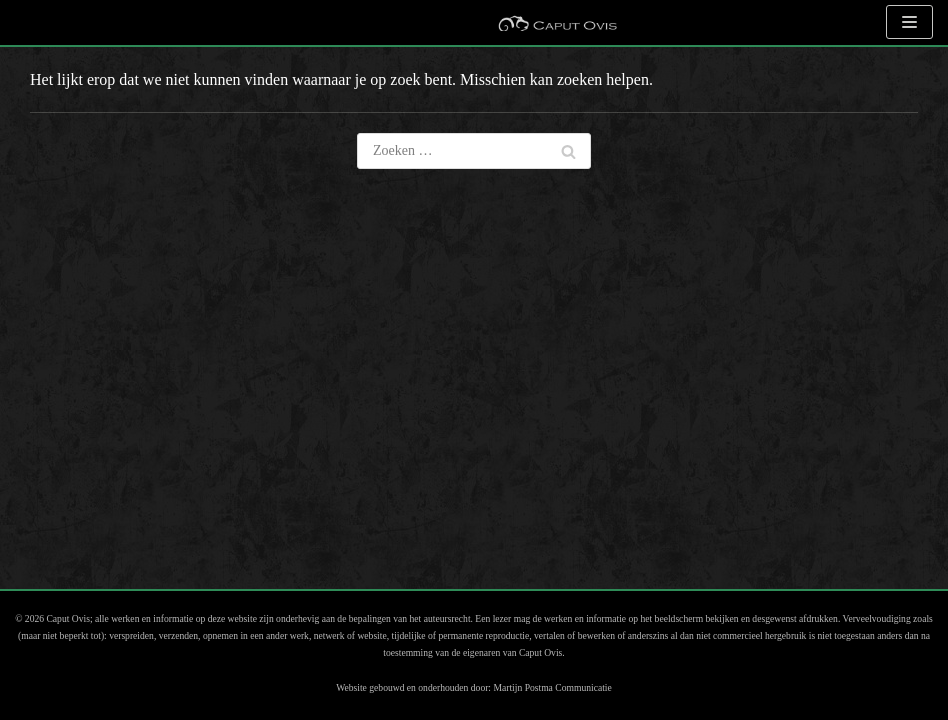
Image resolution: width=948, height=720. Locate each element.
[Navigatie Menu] (909, 22)
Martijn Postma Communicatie (552, 687)
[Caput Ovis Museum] (557, 22)
